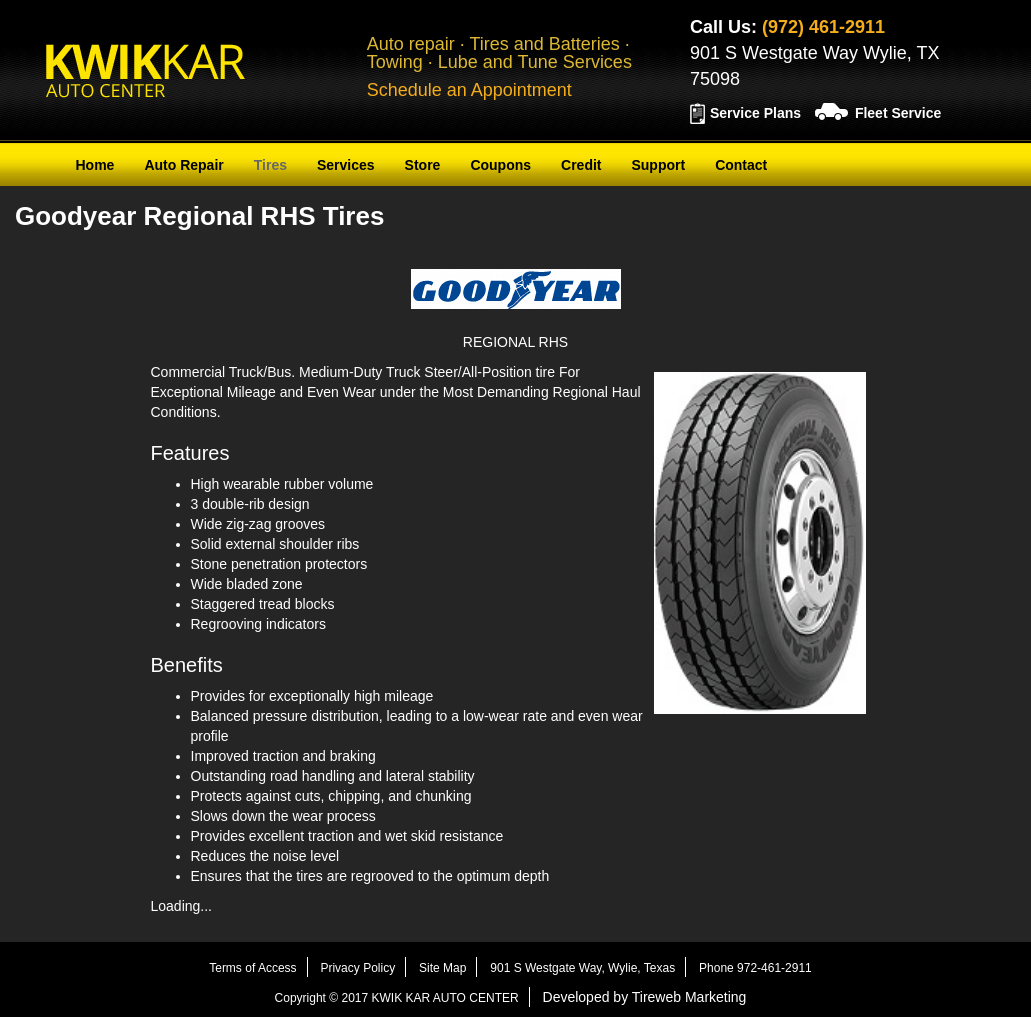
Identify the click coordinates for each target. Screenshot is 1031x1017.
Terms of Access (252, 968)
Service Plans (755, 113)
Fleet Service (898, 113)
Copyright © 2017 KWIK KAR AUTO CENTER (397, 998)
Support (658, 165)
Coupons (500, 165)
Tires (270, 165)
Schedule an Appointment (469, 90)
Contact (741, 165)
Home (95, 165)
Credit (581, 165)
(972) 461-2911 (823, 27)
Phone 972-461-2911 (755, 968)
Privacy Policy (357, 968)
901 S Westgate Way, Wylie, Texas (582, 968)
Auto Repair (183, 165)
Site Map (442, 968)
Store (423, 165)
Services (346, 165)
